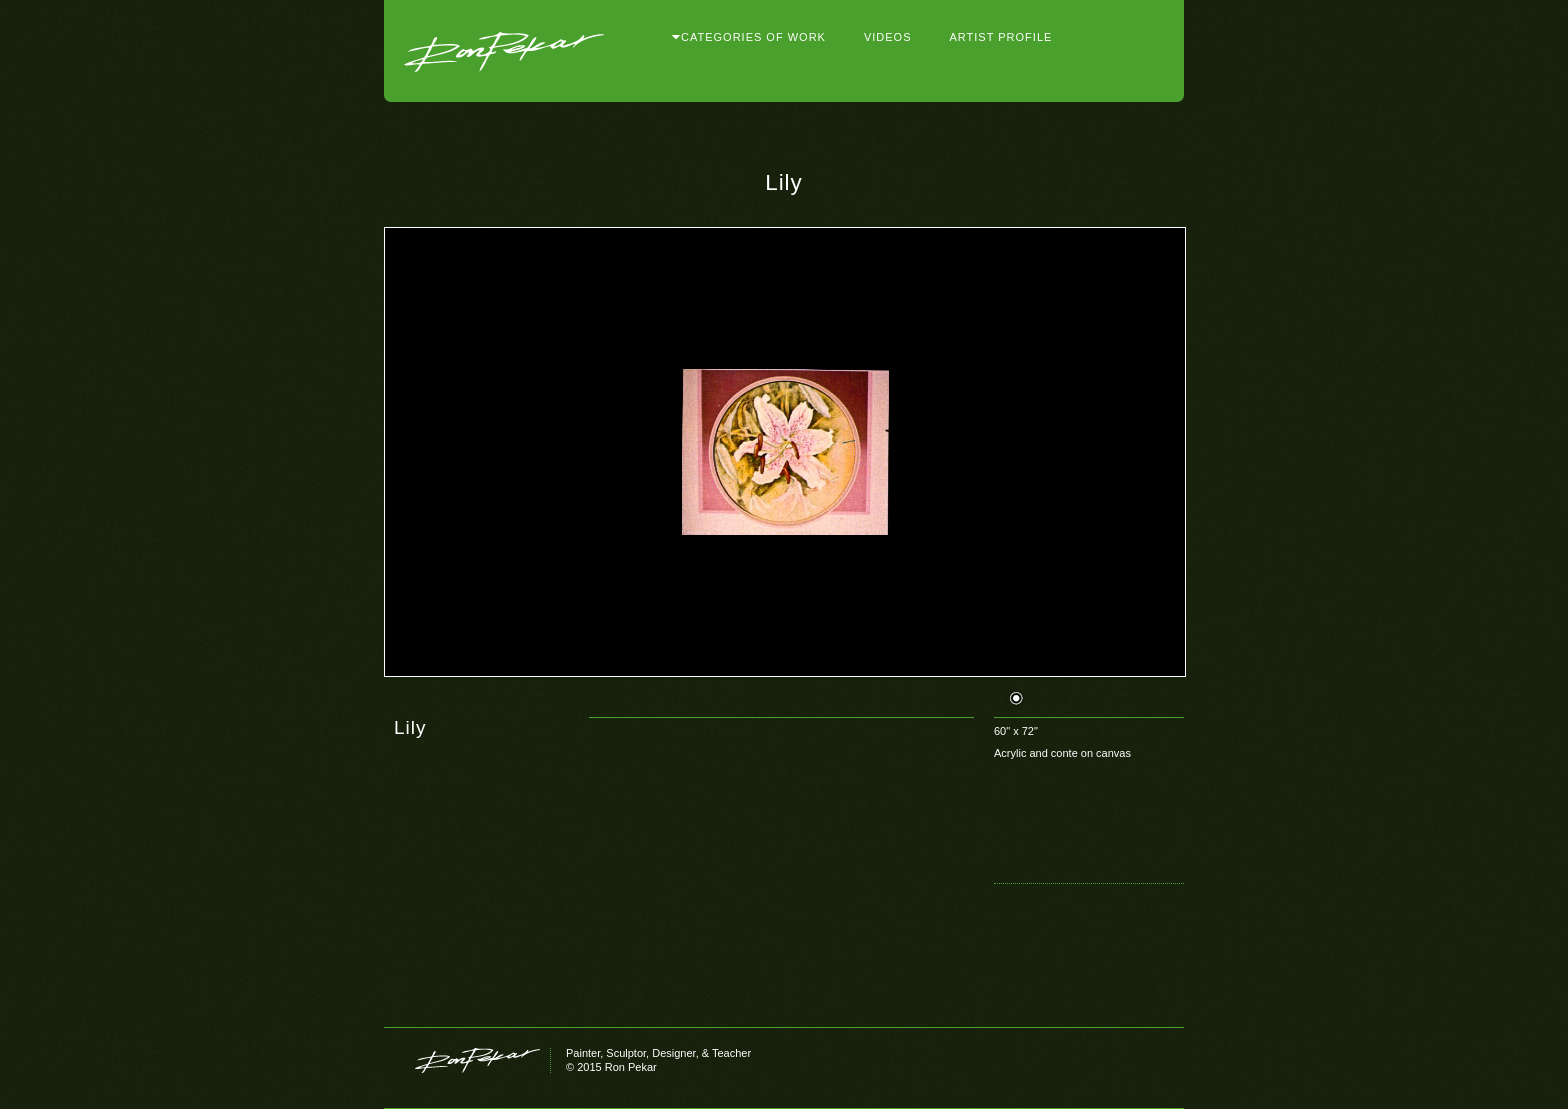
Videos (888, 37)
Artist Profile (1001, 37)
